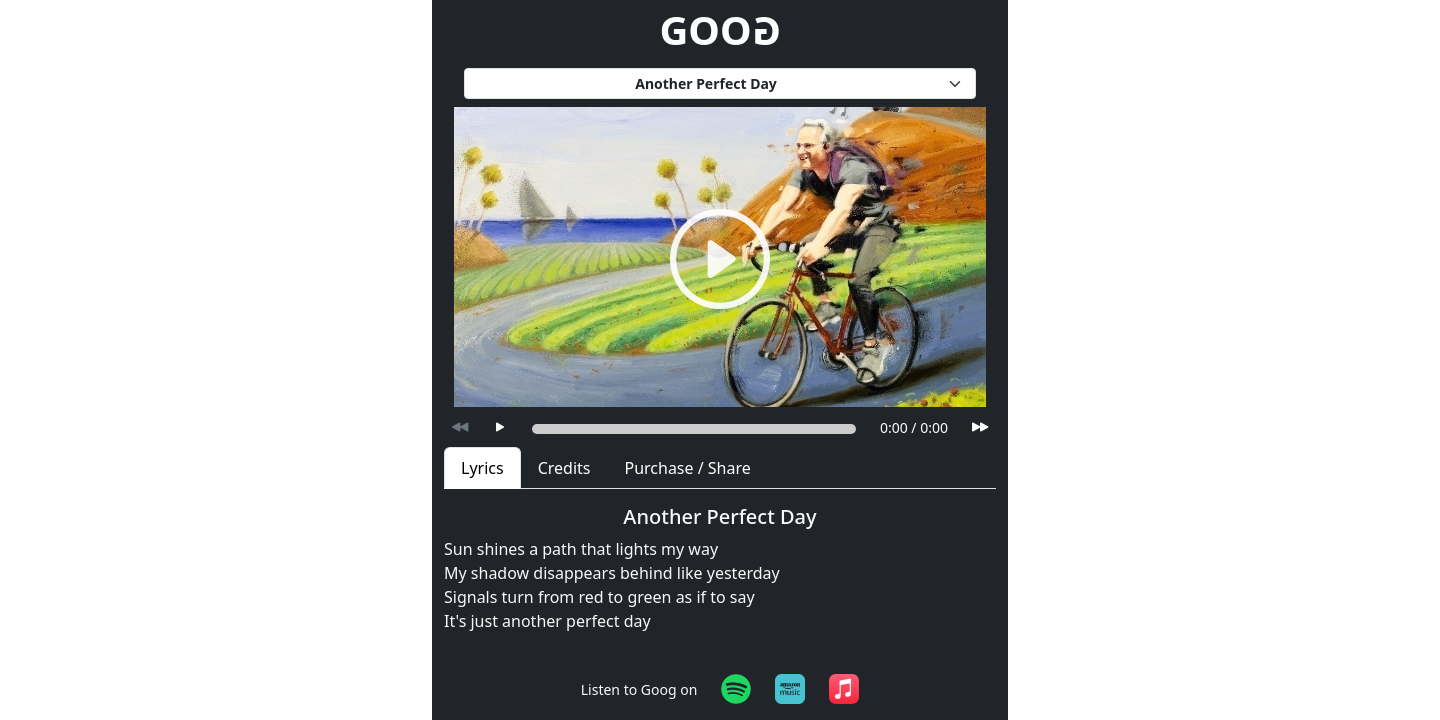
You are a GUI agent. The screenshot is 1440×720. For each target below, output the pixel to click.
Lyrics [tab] (482, 468)
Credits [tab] (564, 468)
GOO (719, 29)
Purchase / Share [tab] (687, 468)
